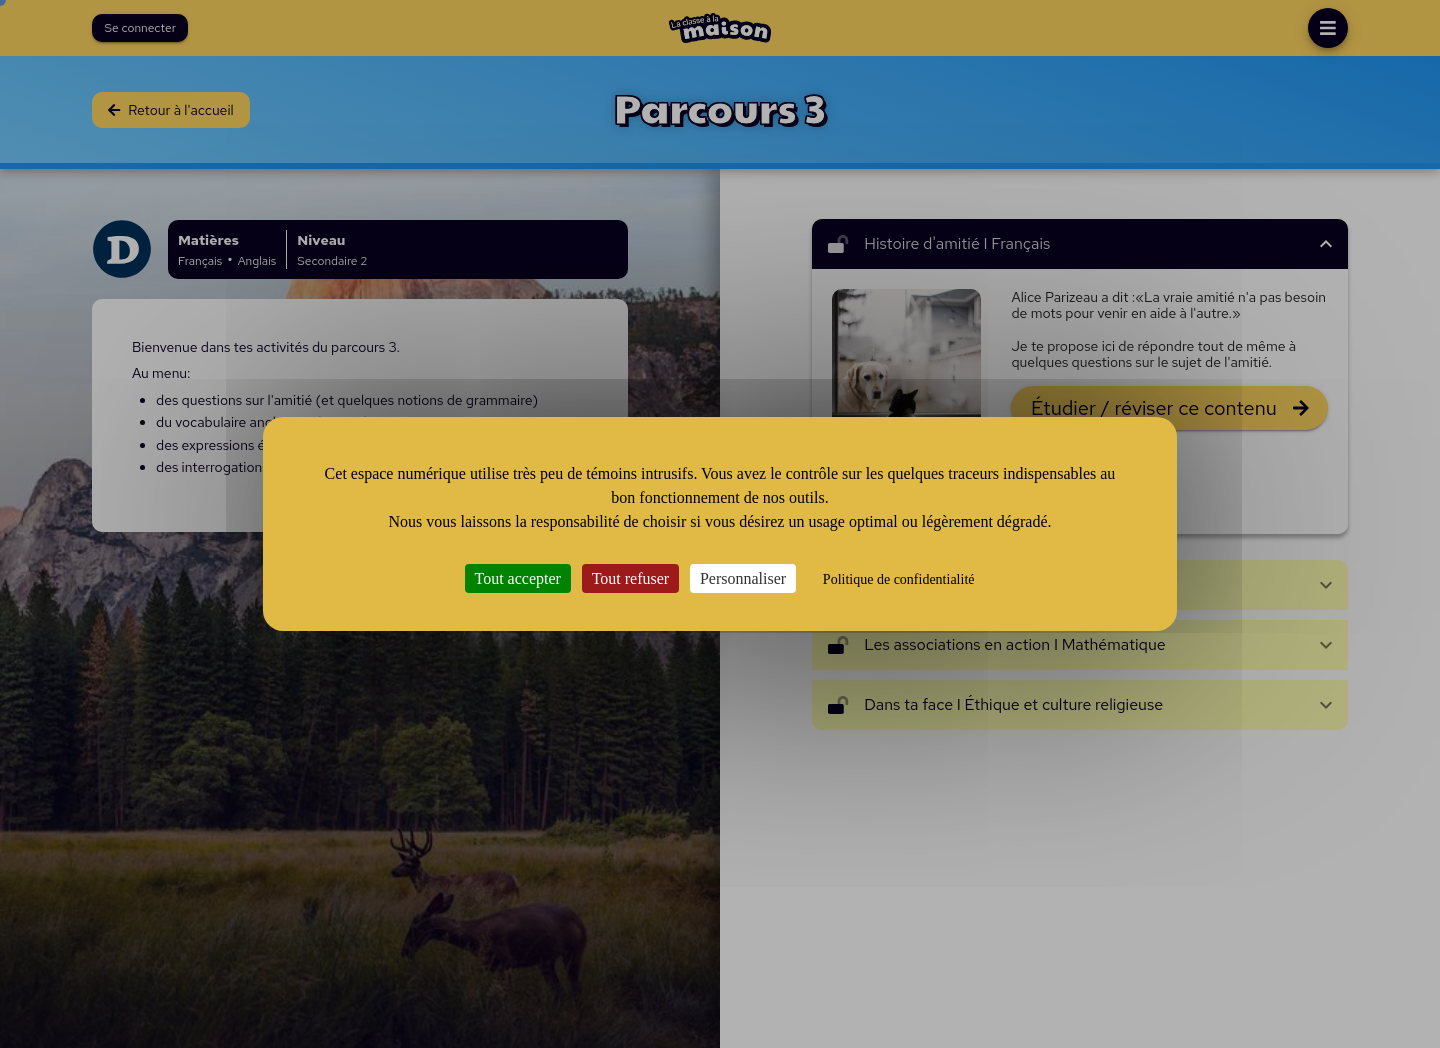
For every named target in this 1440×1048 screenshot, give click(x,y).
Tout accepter (518, 578)
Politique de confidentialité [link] (899, 579)
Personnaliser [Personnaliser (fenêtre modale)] (743, 578)
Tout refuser (631, 578)
